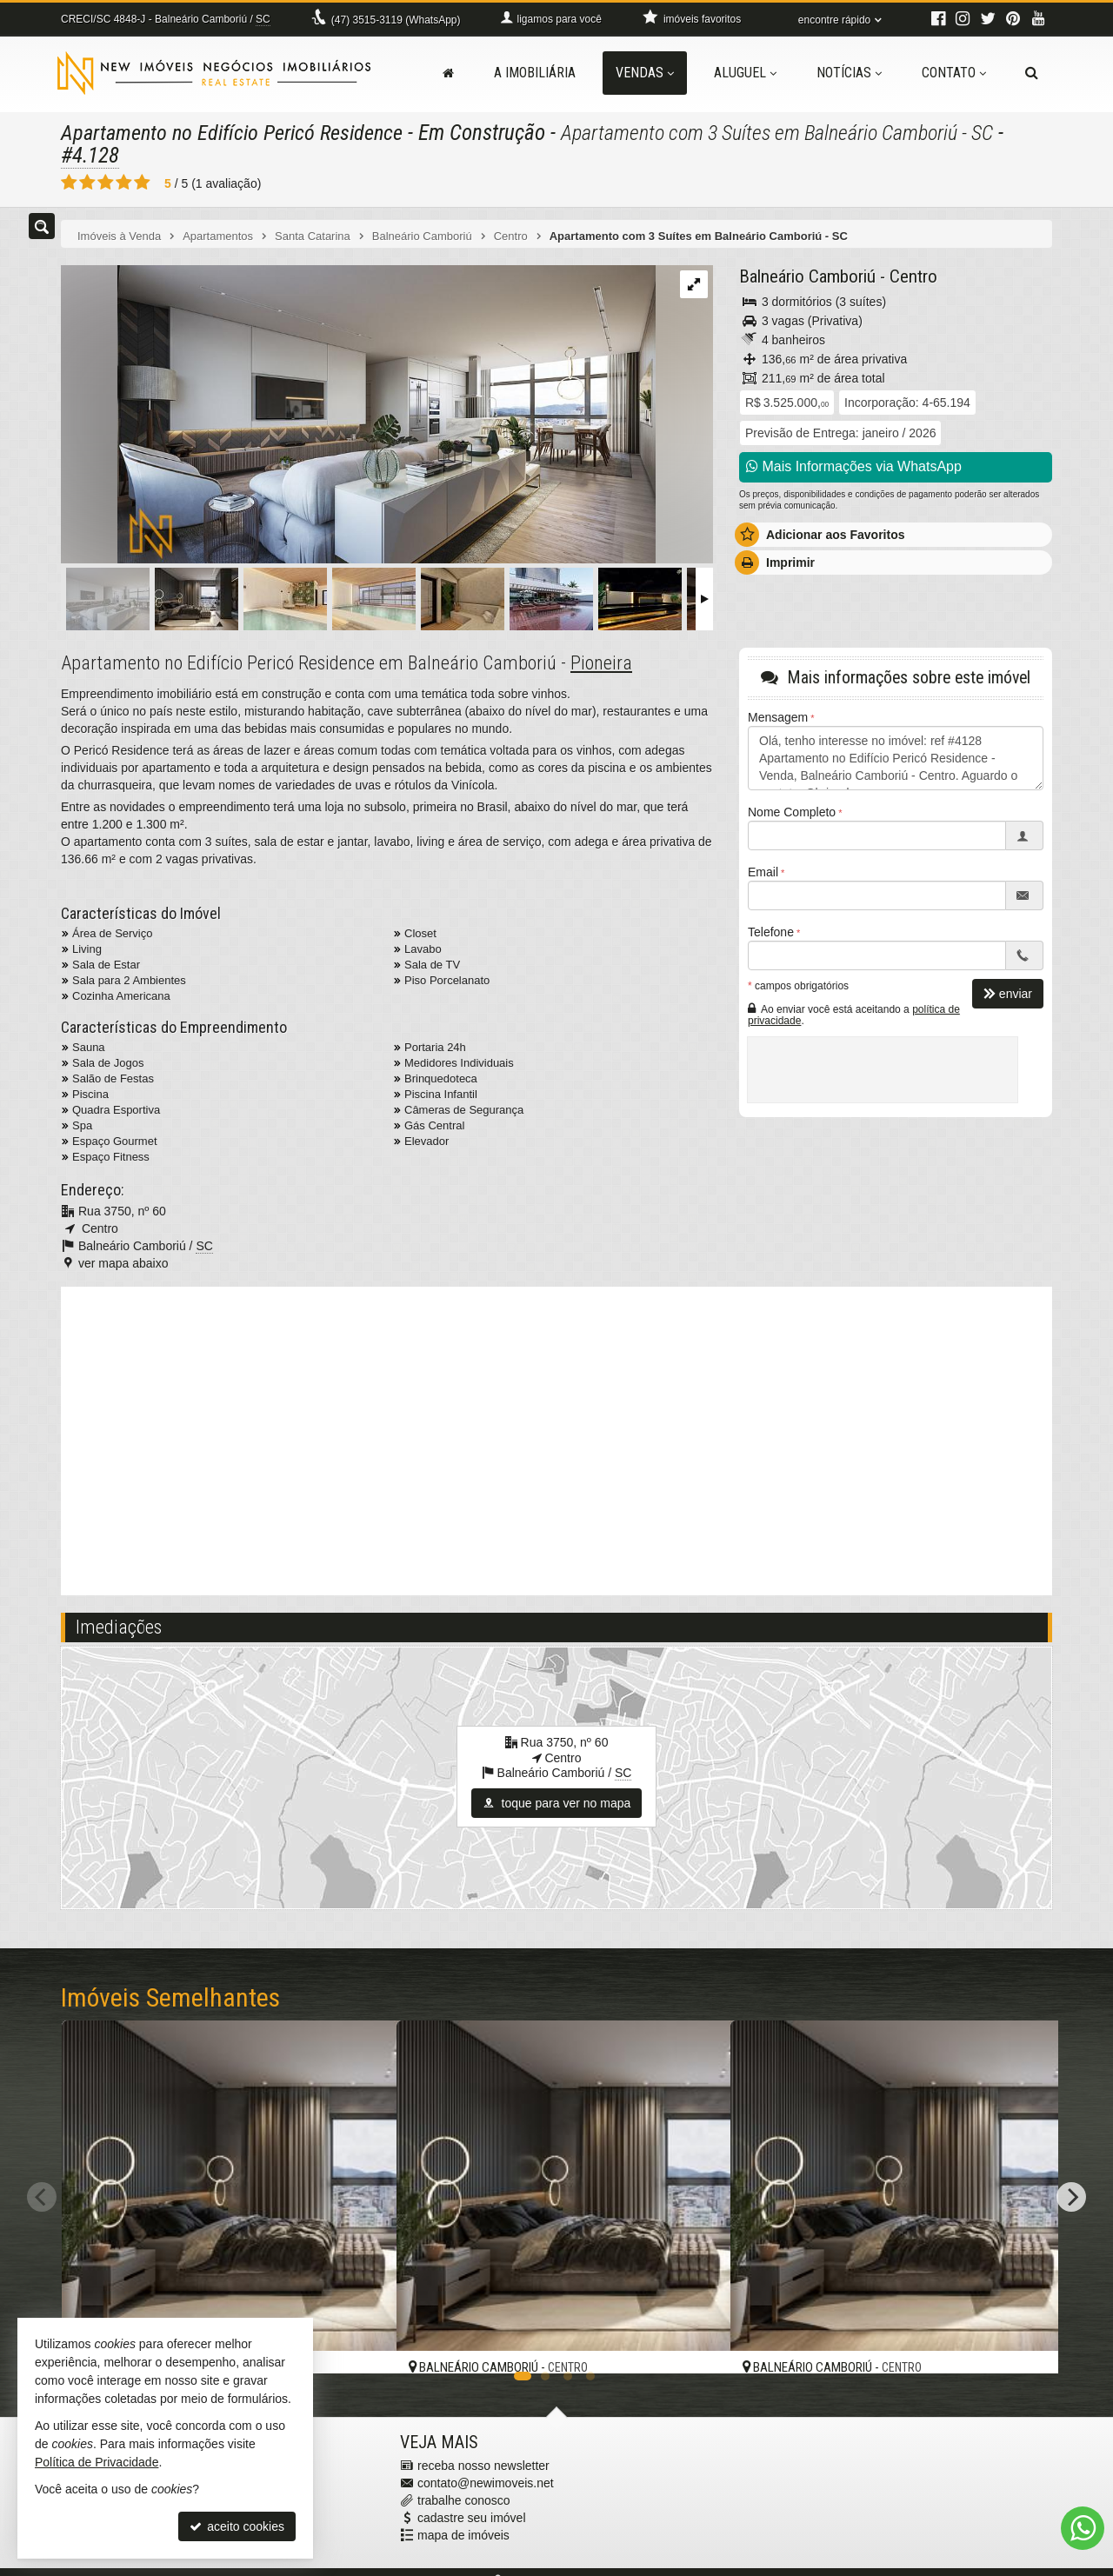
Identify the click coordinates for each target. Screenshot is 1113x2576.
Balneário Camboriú (807, 275)
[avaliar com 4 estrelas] (124, 181)
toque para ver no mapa (557, 1802)
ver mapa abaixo (123, 1262)
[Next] (1071, 2196)
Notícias (849, 72)
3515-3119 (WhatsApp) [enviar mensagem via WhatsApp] (396, 20)
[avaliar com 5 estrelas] (142, 181)
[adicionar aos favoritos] (364, 2344)
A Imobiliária (535, 72)
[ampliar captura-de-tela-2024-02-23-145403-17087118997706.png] (358, 415)
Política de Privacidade (96, 2462)
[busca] (1031, 73)
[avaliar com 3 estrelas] (105, 181)
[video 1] (556, 1438)
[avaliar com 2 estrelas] (87, 181)
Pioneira (601, 662)
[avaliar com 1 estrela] (69, 181)
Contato (954, 72)
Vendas (645, 72)
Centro (913, 275)
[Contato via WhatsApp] (1082, 2528)
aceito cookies (237, 2526)
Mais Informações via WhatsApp (854, 465)
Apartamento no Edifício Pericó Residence (236, 132)
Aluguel (745, 72)
